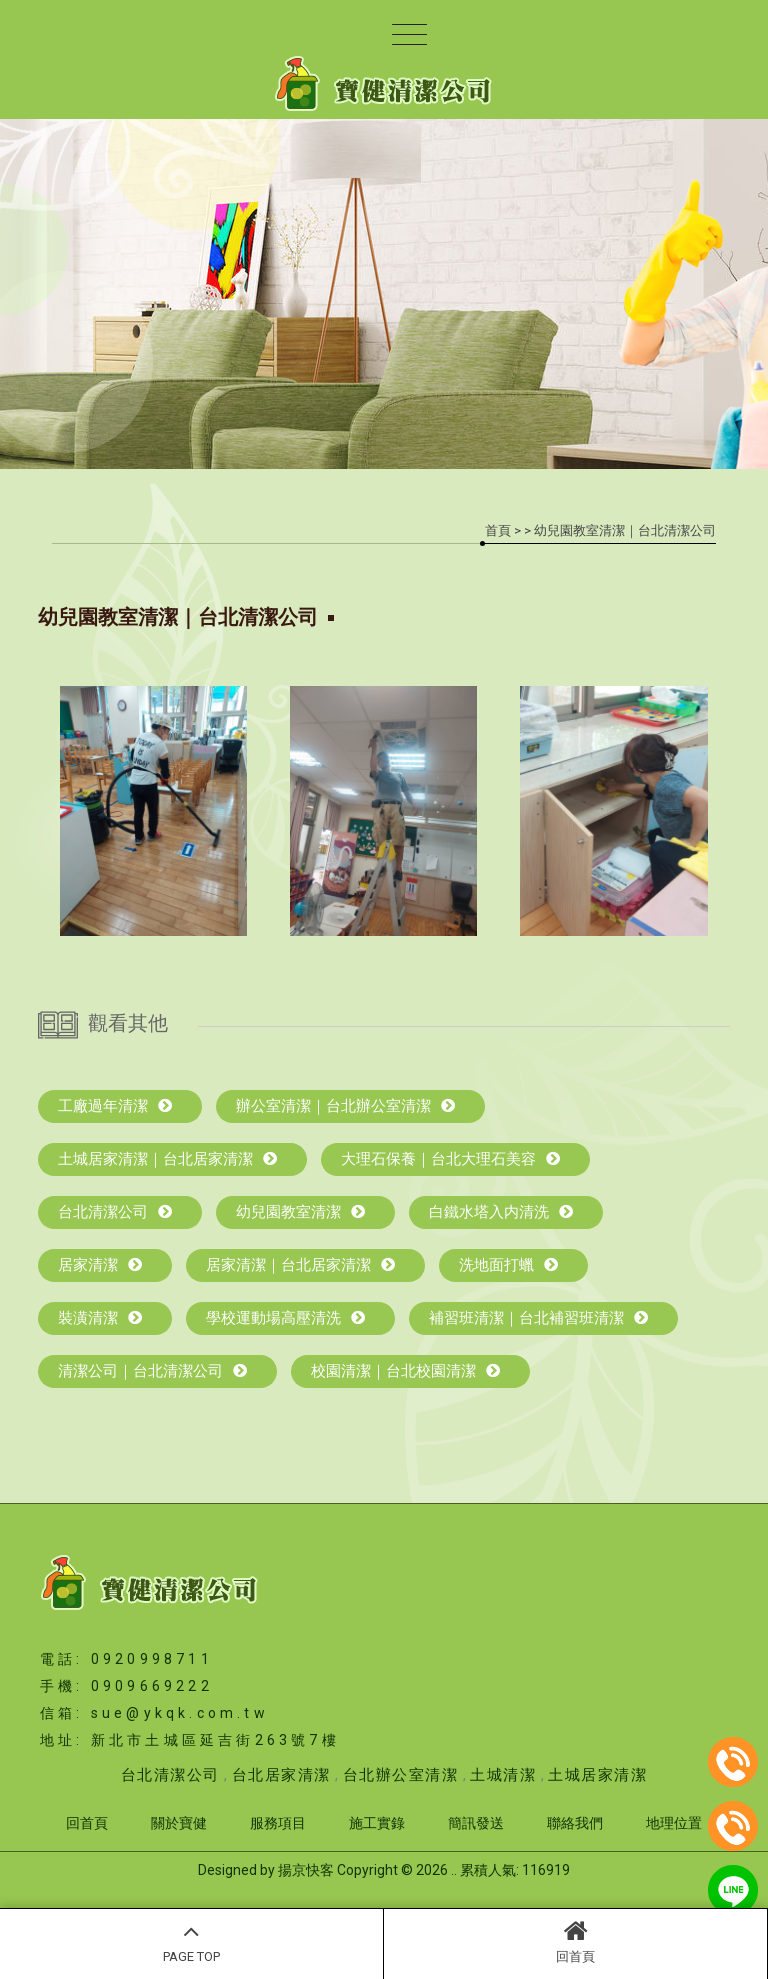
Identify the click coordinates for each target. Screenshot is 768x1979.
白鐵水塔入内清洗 (501, 1212)
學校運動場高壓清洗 (285, 1318)
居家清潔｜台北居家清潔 (300, 1265)
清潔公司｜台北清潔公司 (152, 1371)
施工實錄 (377, 1823)
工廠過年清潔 (115, 1106)
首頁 (498, 530)
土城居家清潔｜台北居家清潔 (167, 1159)
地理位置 (674, 1823)
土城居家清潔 (597, 1775)
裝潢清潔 (100, 1318)
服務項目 (278, 1823)
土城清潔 (503, 1775)
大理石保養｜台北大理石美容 (450, 1159)
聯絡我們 (575, 1823)
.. (454, 1870)
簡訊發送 (476, 1823)
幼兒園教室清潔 (300, 1212)
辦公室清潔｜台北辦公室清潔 (345, 1106)
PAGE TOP (191, 1941)
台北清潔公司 (115, 1212)
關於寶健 (179, 1823)
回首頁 (575, 1941)
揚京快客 (306, 1870)
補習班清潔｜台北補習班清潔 (538, 1318)
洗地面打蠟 (508, 1265)
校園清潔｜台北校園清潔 (405, 1371)
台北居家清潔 (281, 1775)
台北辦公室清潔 (401, 1775)
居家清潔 (100, 1265)
